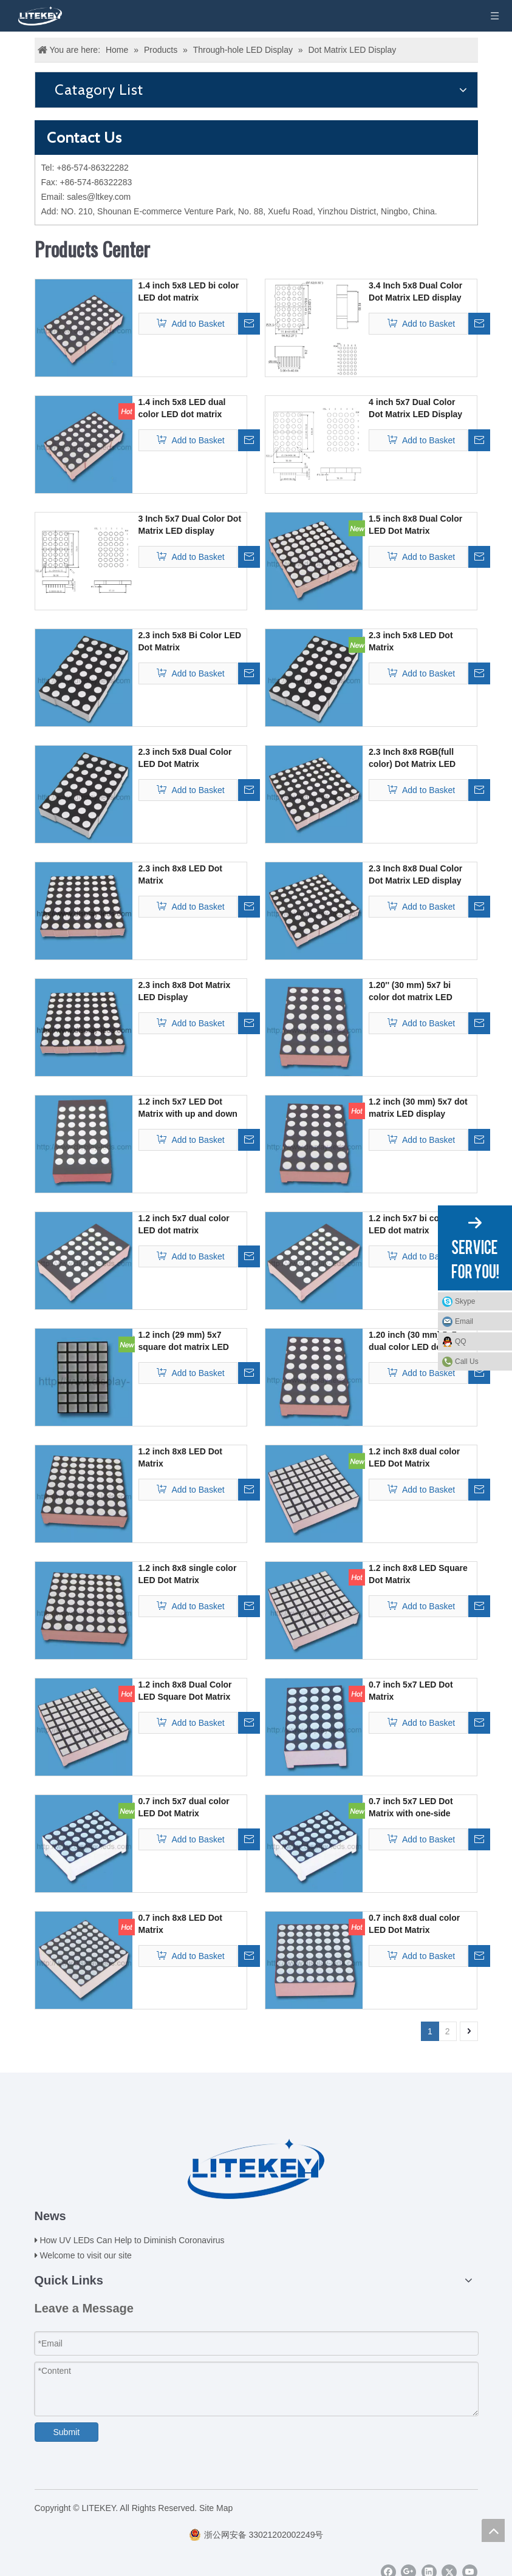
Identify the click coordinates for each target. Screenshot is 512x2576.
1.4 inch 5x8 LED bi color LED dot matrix (188, 291)
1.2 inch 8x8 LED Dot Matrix (180, 1457)
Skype (480, 1301)
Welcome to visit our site (85, 2255)
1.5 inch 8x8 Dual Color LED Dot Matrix (415, 525)
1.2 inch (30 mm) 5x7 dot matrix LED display (418, 1108)
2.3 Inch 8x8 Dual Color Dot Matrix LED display (415, 874)
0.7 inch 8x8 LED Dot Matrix (180, 1924)
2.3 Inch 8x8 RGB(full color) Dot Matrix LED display (412, 758)
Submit (66, 2432)
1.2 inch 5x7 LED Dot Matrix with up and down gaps (187, 1108)
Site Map (216, 2508)
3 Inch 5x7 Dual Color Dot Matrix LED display (190, 525)
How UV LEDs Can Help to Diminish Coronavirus (131, 2240)
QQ (480, 1341)
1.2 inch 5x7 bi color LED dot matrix (409, 1224)
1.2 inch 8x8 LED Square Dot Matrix (418, 1574)
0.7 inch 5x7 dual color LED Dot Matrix (184, 1807)
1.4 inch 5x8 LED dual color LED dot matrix (182, 408)
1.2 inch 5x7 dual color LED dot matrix (184, 1224)
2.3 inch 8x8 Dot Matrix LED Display (184, 991)
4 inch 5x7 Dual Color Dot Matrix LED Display (415, 408)
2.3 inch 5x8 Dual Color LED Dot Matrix (185, 758)
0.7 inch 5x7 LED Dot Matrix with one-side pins (410, 1807)
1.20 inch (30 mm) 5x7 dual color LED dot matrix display (413, 1341)
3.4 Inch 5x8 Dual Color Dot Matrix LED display (415, 291)
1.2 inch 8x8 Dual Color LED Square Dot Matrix (185, 1691)
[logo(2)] (256, 2168)
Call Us (467, 1361)
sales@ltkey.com (99, 197)
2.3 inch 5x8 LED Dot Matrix (410, 641)
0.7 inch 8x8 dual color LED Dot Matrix (414, 1924)
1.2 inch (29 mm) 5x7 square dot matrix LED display (183, 1341)
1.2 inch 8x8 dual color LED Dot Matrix (414, 1457)
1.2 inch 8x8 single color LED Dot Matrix (187, 1574)
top (493, 2530)
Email (480, 1321)
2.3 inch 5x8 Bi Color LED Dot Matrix (190, 641)
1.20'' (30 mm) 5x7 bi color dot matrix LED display (410, 991)
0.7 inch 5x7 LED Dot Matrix (410, 1691)
